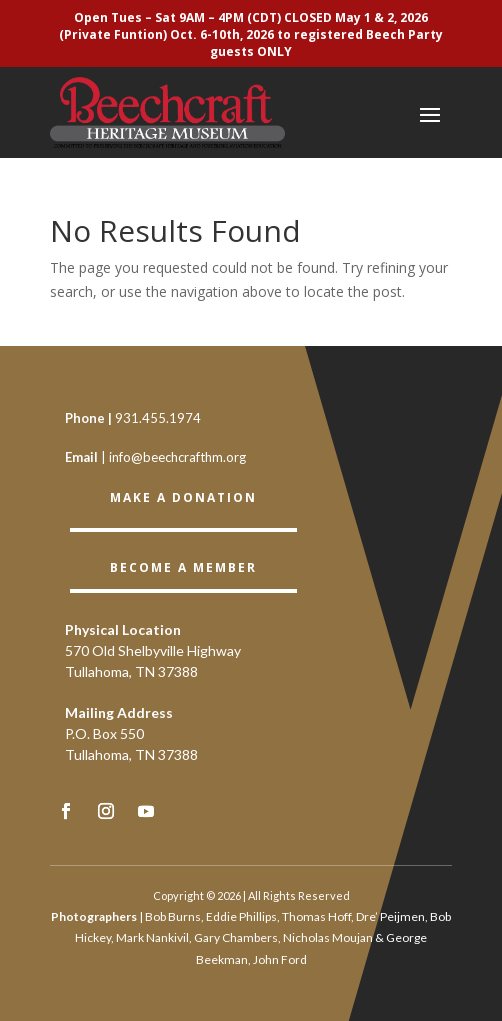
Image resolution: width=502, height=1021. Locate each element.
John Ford (280, 959)
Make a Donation (183, 497)
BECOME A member (183, 567)
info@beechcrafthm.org (177, 457)
